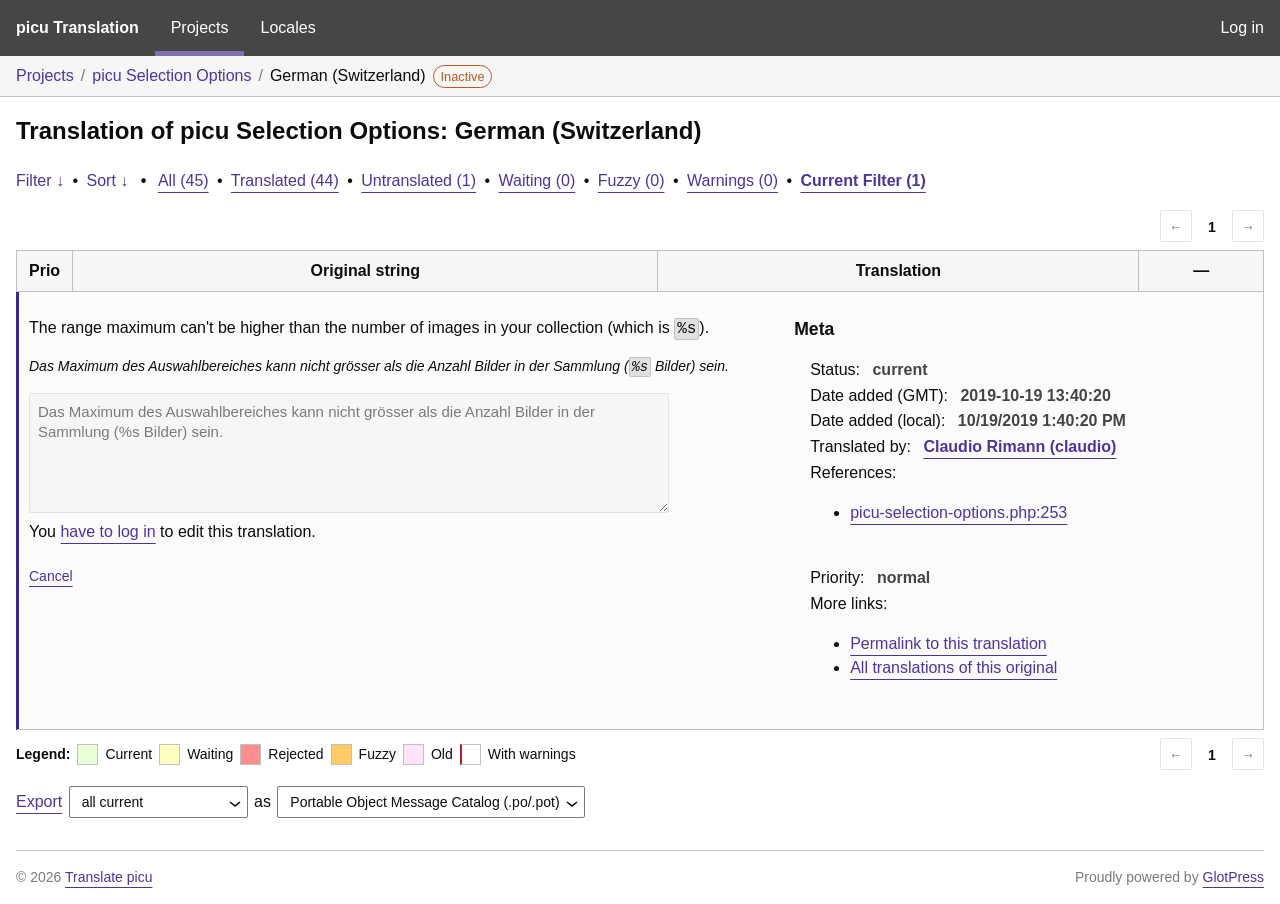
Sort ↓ (108, 180)
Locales (287, 27)
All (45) (183, 180)
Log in (1242, 27)
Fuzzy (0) (631, 180)
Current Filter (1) (862, 180)
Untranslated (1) (418, 180)
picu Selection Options (171, 75)
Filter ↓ (40, 180)
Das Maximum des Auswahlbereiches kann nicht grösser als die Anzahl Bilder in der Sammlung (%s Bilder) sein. (349, 453)
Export (39, 801)
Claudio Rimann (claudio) (1019, 446)
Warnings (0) (732, 180)
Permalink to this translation (948, 643)
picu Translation (77, 27)
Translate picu (108, 877)
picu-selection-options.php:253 (958, 512)
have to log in (107, 531)
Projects (200, 27)
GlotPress (1233, 877)
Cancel (51, 576)
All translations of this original (953, 667)
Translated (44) (285, 180)
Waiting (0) (537, 180)
